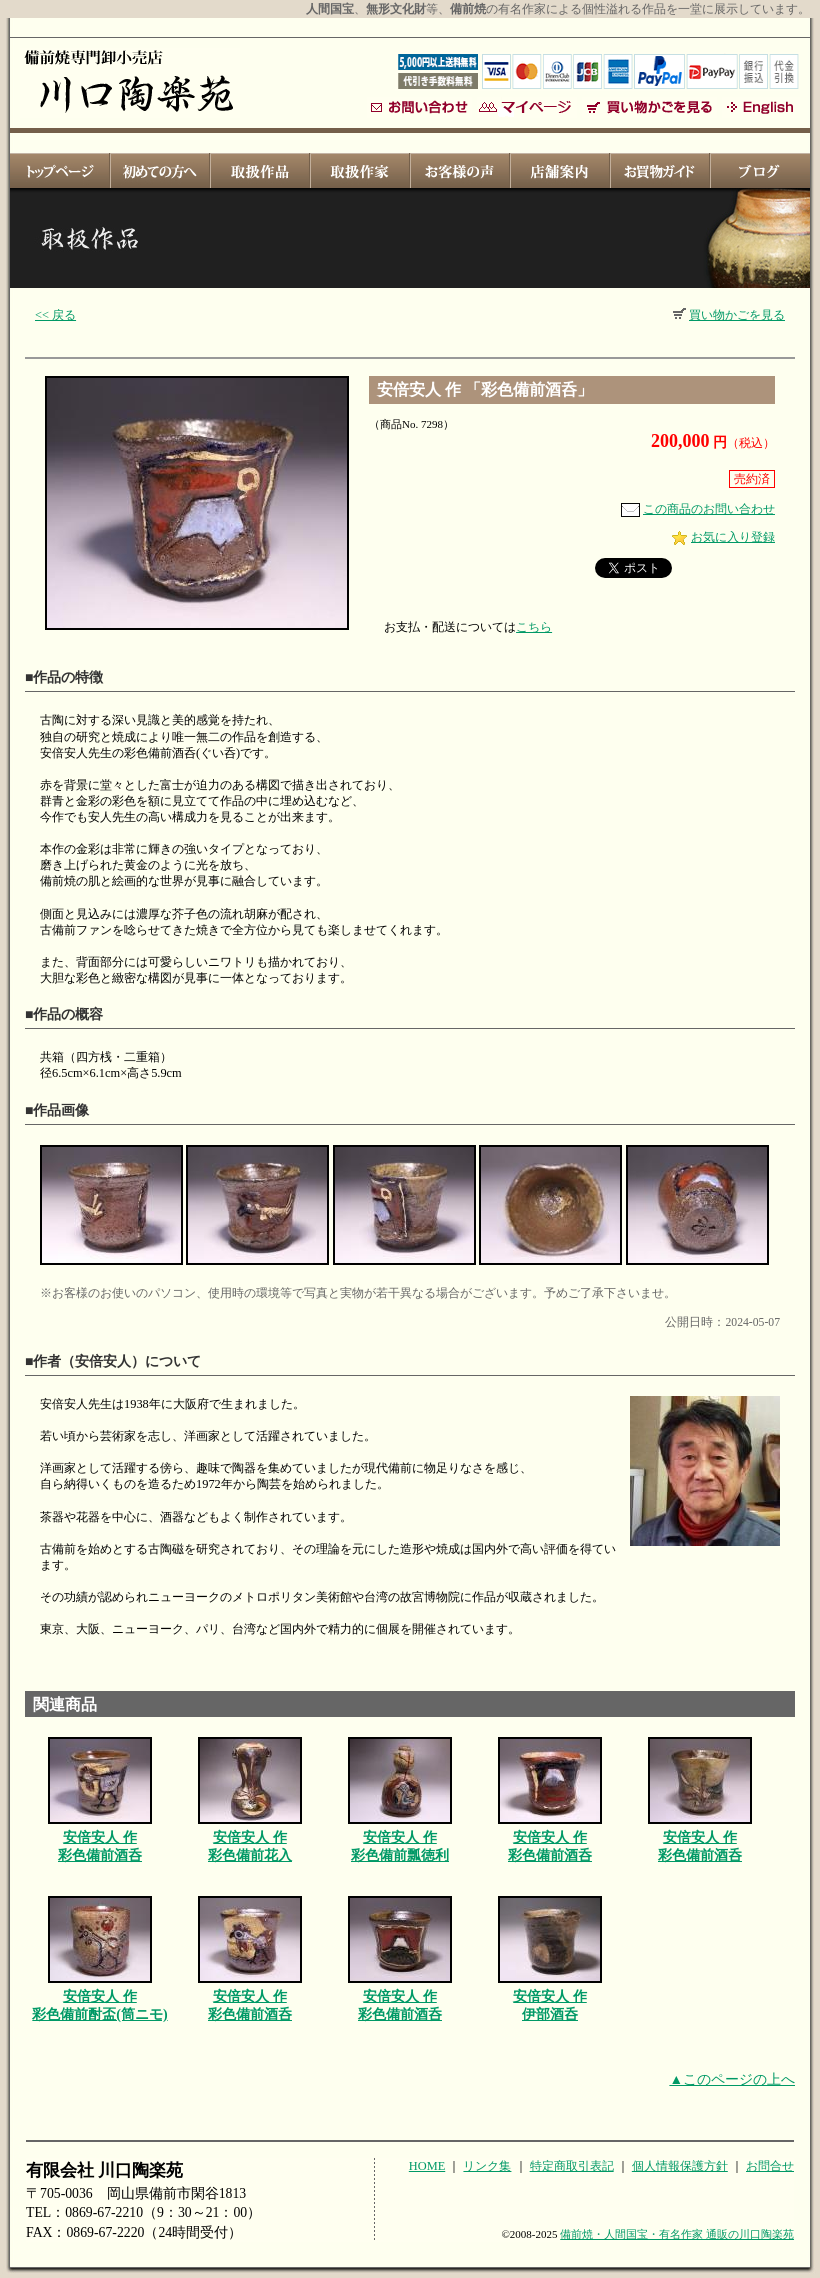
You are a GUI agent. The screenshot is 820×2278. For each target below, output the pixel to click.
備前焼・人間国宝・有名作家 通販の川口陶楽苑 (677, 2234)
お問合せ (770, 2166)
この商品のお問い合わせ (698, 509)
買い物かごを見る (729, 315)
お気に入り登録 (723, 537)
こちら (534, 627)
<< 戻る (55, 315)
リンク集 (487, 2166)
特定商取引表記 (572, 2166)
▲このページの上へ (732, 2079)
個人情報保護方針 (680, 2166)
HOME (427, 2166)
